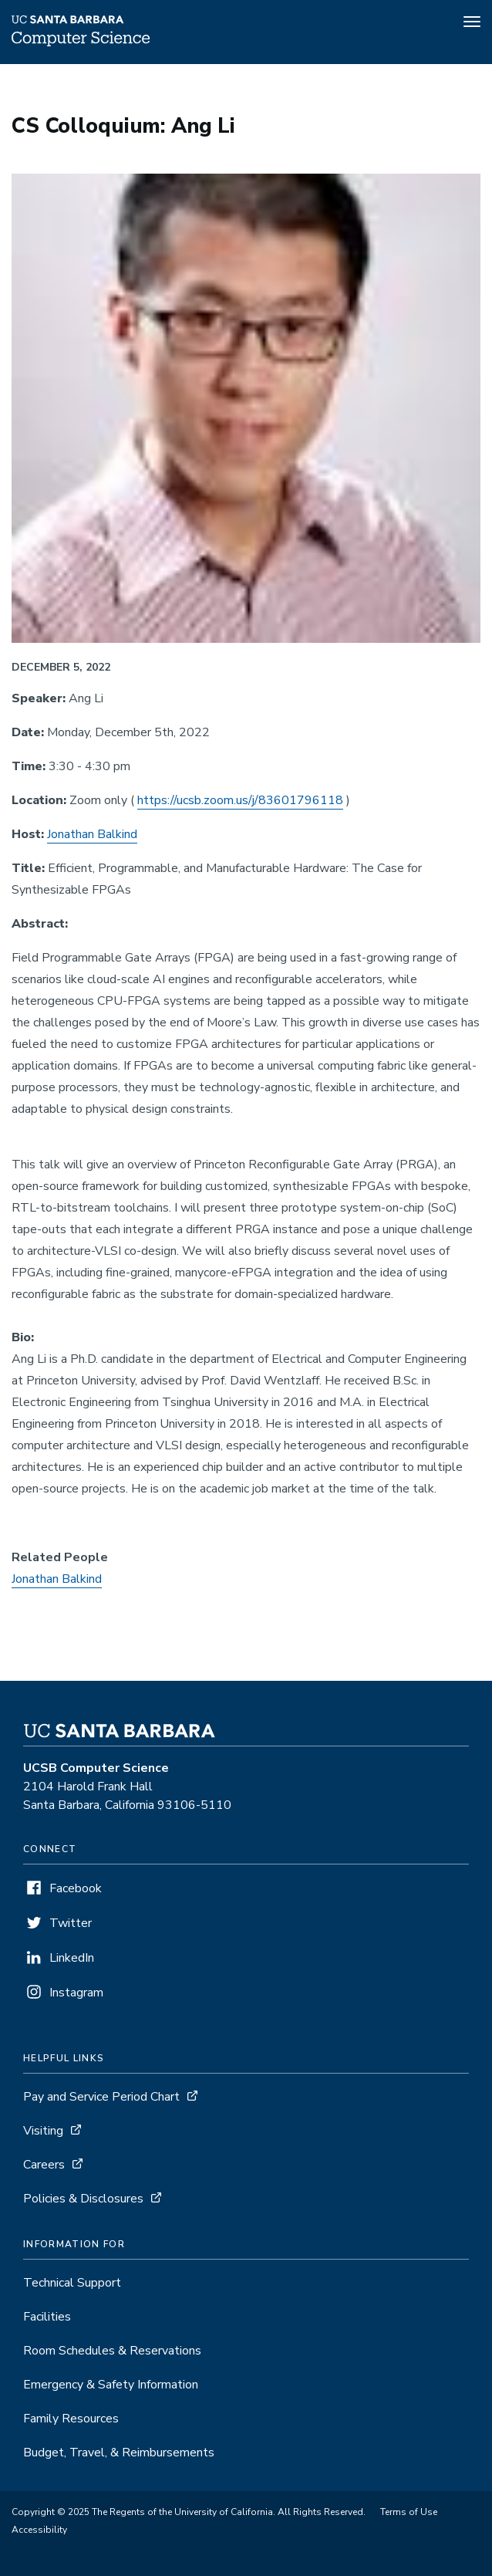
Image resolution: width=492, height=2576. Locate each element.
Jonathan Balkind (92, 834)
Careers (44, 2164)
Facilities (47, 2316)
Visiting (43, 2130)
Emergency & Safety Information (110, 2384)
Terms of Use (408, 2512)
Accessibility (39, 2530)
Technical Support (72, 2282)
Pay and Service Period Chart (101, 2096)
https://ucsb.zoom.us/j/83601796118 (240, 800)
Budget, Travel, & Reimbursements (118, 2452)
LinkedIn (71, 1957)
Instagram (76, 1992)
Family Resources (71, 2418)
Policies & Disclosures (83, 2198)
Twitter (70, 1923)
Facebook (75, 1888)
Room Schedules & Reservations (112, 2350)
